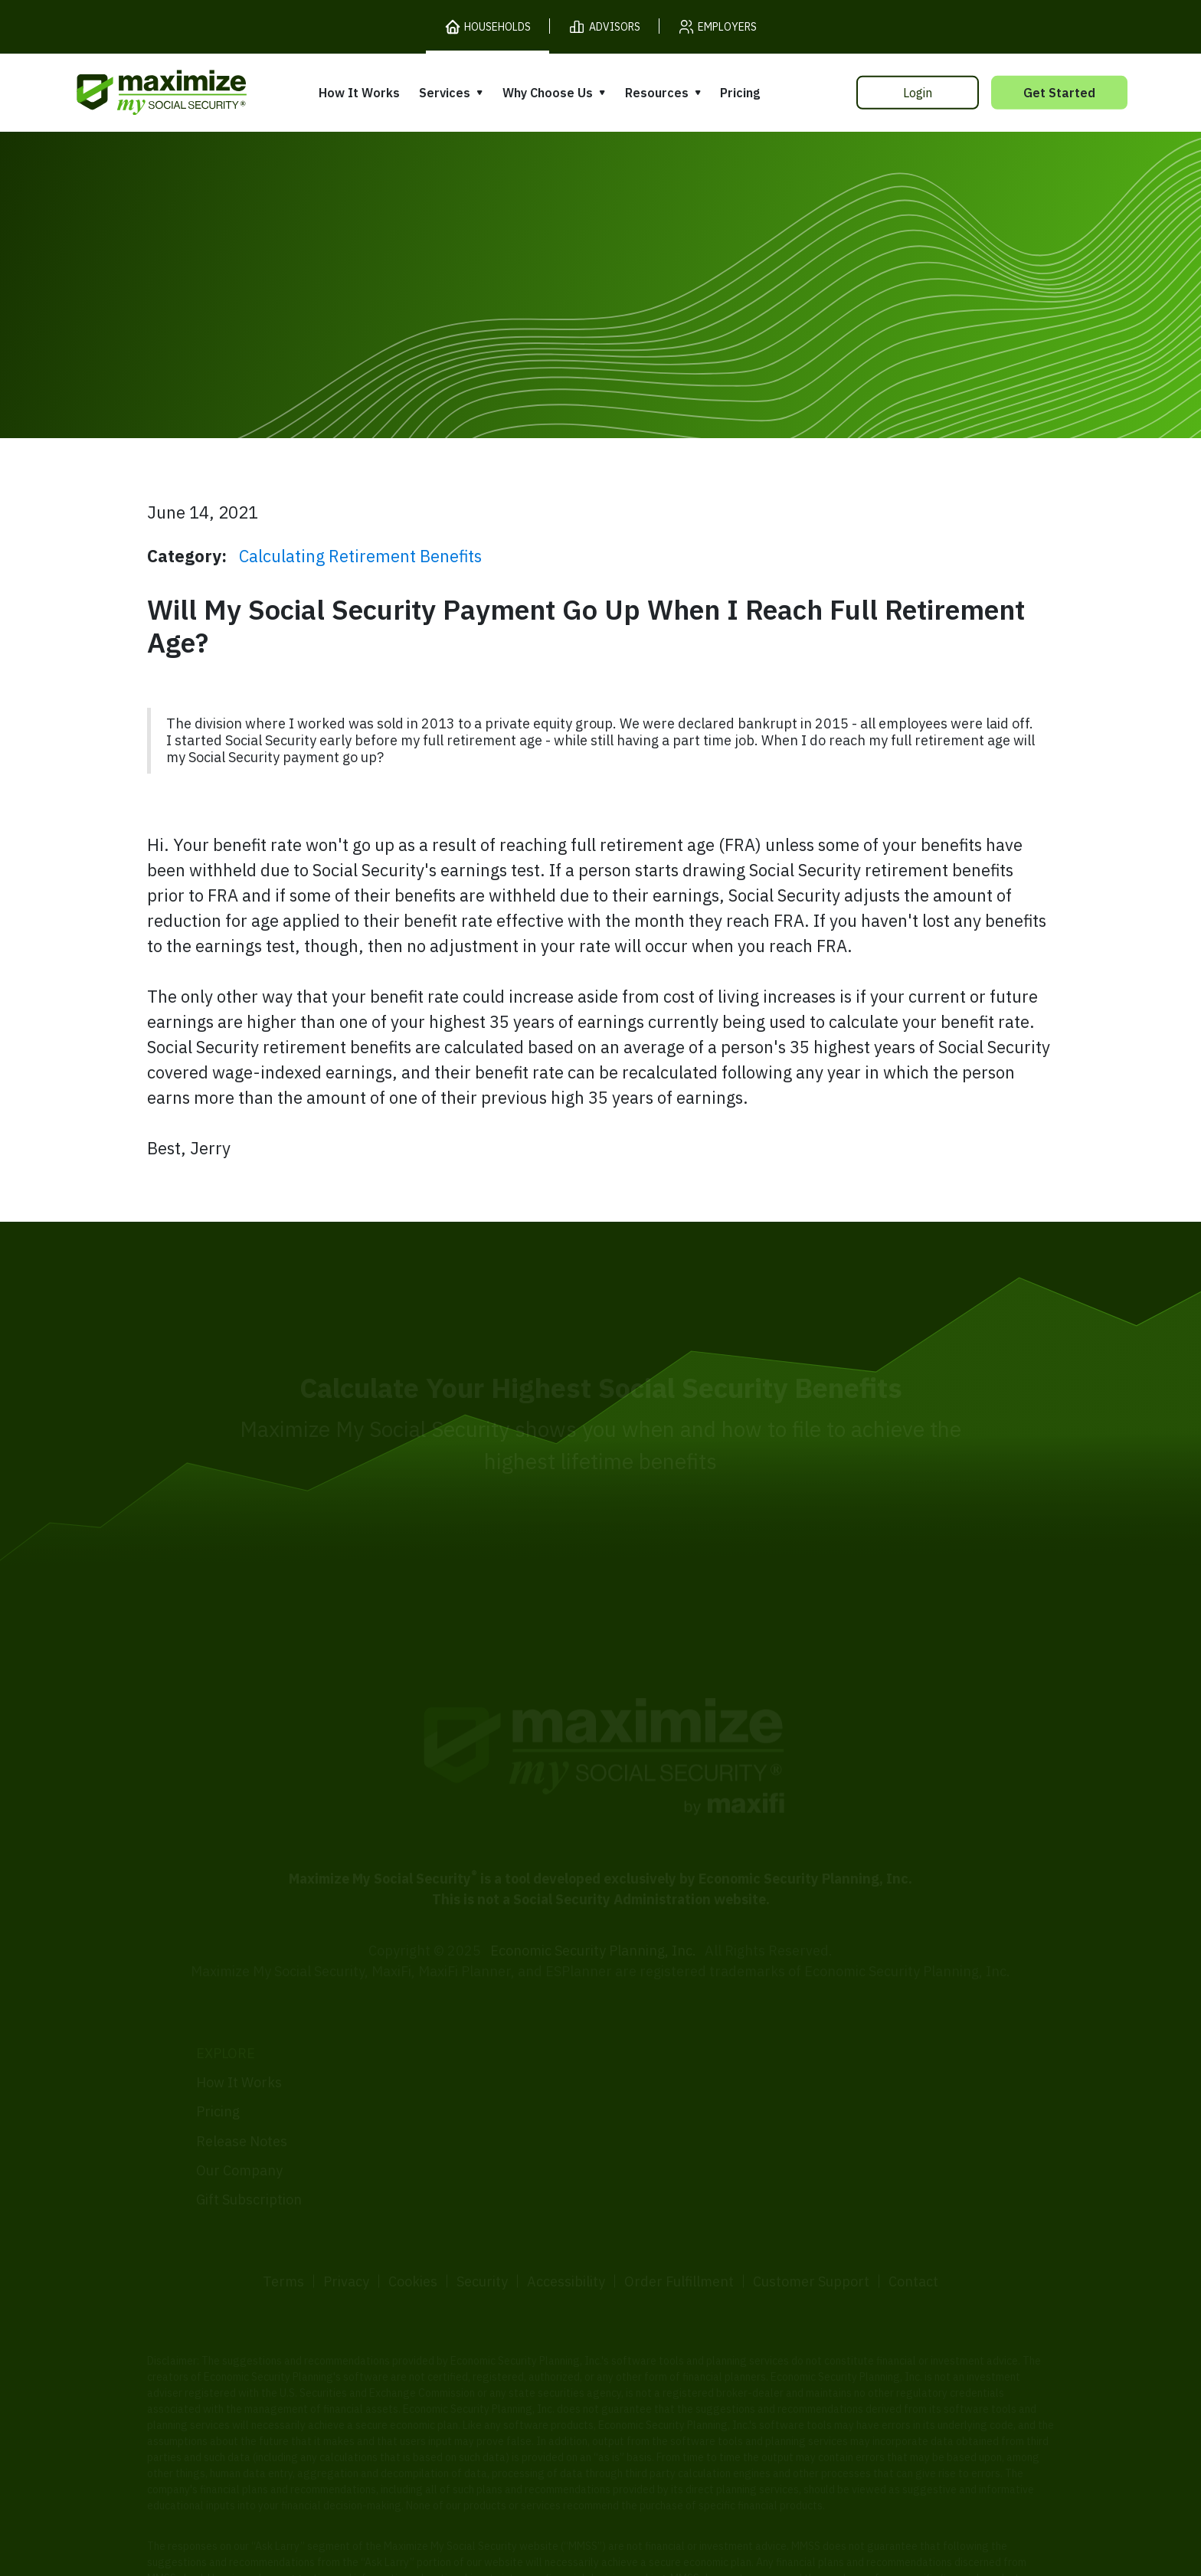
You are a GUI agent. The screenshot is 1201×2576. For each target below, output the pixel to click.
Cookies (412, 2223)
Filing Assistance (456, 2097)
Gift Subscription (249, 2141)
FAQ (829, 2167)
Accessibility (566, 2223)
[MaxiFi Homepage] (129, 92)
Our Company (239, 2112)
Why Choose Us (547, 92)
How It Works (359, 92)
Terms (283, 2223)
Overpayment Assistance (482, 2127)
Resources (657, 92)
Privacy (346, 2223)
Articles (841, 2080)
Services (444, 92)
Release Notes (241, 2082)
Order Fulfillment (679, 2223)
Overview (432, 2039)
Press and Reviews (669, 2131)
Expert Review (448, 2068)
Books (836, 2050)
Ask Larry (846, 2109)
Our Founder (650, 2073)
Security (482, 2223)
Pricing (740, 92)
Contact (913, 2223)
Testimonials (650, 2102)
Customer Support (811, 2223)
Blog (830, 2138)
